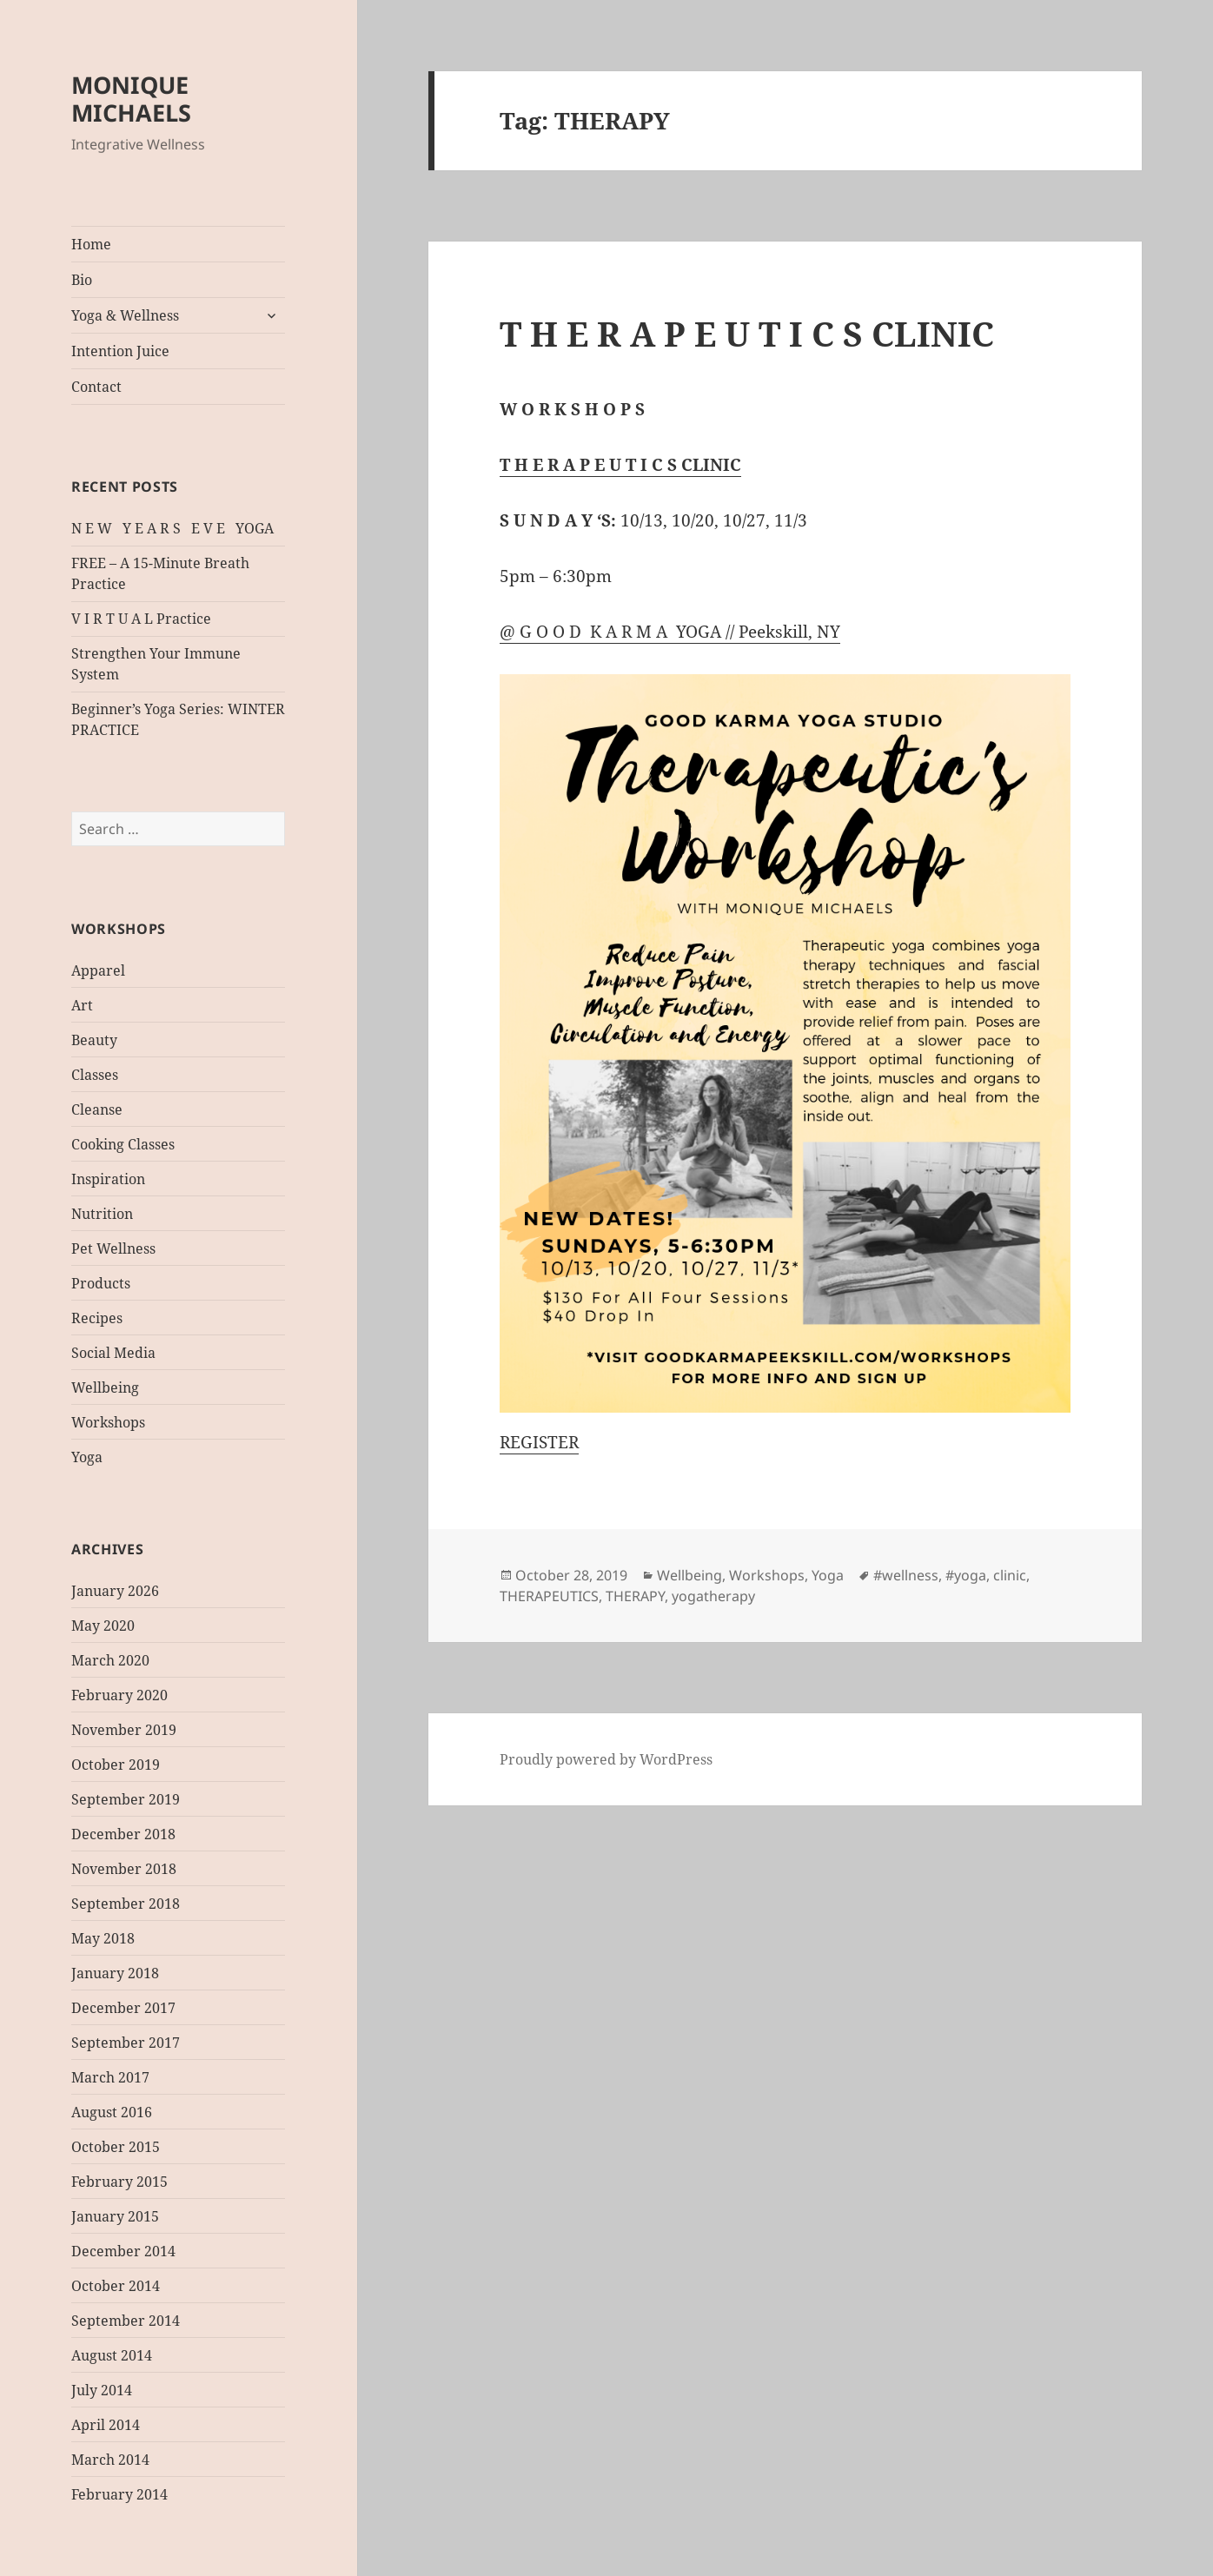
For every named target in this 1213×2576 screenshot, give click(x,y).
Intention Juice (120, 351)
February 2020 (119, 1695)
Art (82, 1005)
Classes (94, 1074)
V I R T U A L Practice (141, 618)
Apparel (98, 970)
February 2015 (119, 2181)
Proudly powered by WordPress (606, 1759)
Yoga (87, 1457)
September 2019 (125, 1799)
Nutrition (102, 1213)
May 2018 (103, 1938)
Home (91, 244)
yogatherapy (713, 1596)
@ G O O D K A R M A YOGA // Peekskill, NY (670, 631)
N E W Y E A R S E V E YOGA (172, 528)
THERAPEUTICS (549, 1596)
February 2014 (119, 2494)
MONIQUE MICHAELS (131, 99)
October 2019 (115, 1764)
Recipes (97, 1318)
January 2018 (115, 1973)
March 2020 (110, 1660)
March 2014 (110, 2459)
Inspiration (108, 1179)
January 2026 (115, 1590)
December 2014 (123, 2251)
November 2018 (123, 1868)
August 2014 (111, 2355)
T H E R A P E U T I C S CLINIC (747, 333)
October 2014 (115, 2285)
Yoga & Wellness (125, 315)
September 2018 (125, 1903)
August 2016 (111, 2112)
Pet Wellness (113, 1248)
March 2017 (110, 2077)
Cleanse (97, 1109)
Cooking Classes (123, 1144)
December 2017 (123, 2007)
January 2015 (115, 2216)
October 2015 (115, 2146)
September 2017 (125, 2042)
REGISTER (539, 1442)
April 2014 (105, 2424)
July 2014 (101, 2390)
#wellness (905, 1575)
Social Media (113, 1352)
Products (100, 1283)
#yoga (965, 1575)
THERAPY (635, 1596)
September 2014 (125, 2320)
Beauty (94, 1040)
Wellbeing (105, 1387)
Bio (81, 279)
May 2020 (103, 1625)
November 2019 (123, 1729)
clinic (1009, 1575)
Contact (96, 386)
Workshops (108, 1422)
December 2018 (123, 1834)
